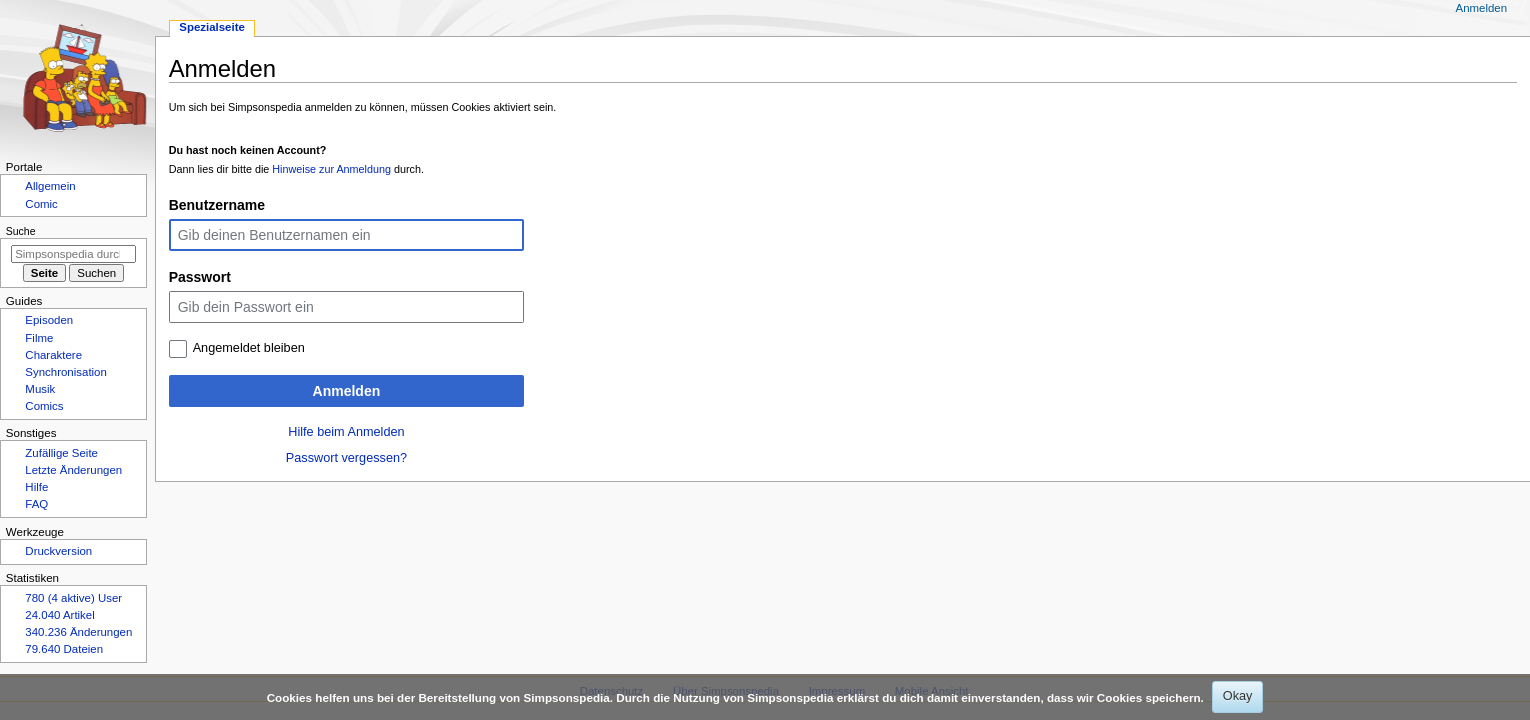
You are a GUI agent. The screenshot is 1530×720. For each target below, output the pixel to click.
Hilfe (36, 487)
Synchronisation (66, 372)
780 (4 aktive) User (73, 598)
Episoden (49, 320)
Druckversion (58, 551)
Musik (40, 389)
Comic (41, 204)
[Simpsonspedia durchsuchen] (73, 254)
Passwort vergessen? (346, 458)
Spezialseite (212, 27)
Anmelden (347, 391)
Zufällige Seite (61, 453)
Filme (39, 338)
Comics (44, 406)
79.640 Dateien (64, 649)
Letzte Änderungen (73, 470)
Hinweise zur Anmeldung (331, 169)
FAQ (36, 504)
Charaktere (53, 355)
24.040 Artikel (59, 615)
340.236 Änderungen (78, 632)
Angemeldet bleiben (249, 348)
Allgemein (50, 186)
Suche (21, 231)
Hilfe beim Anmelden (346, 432)
